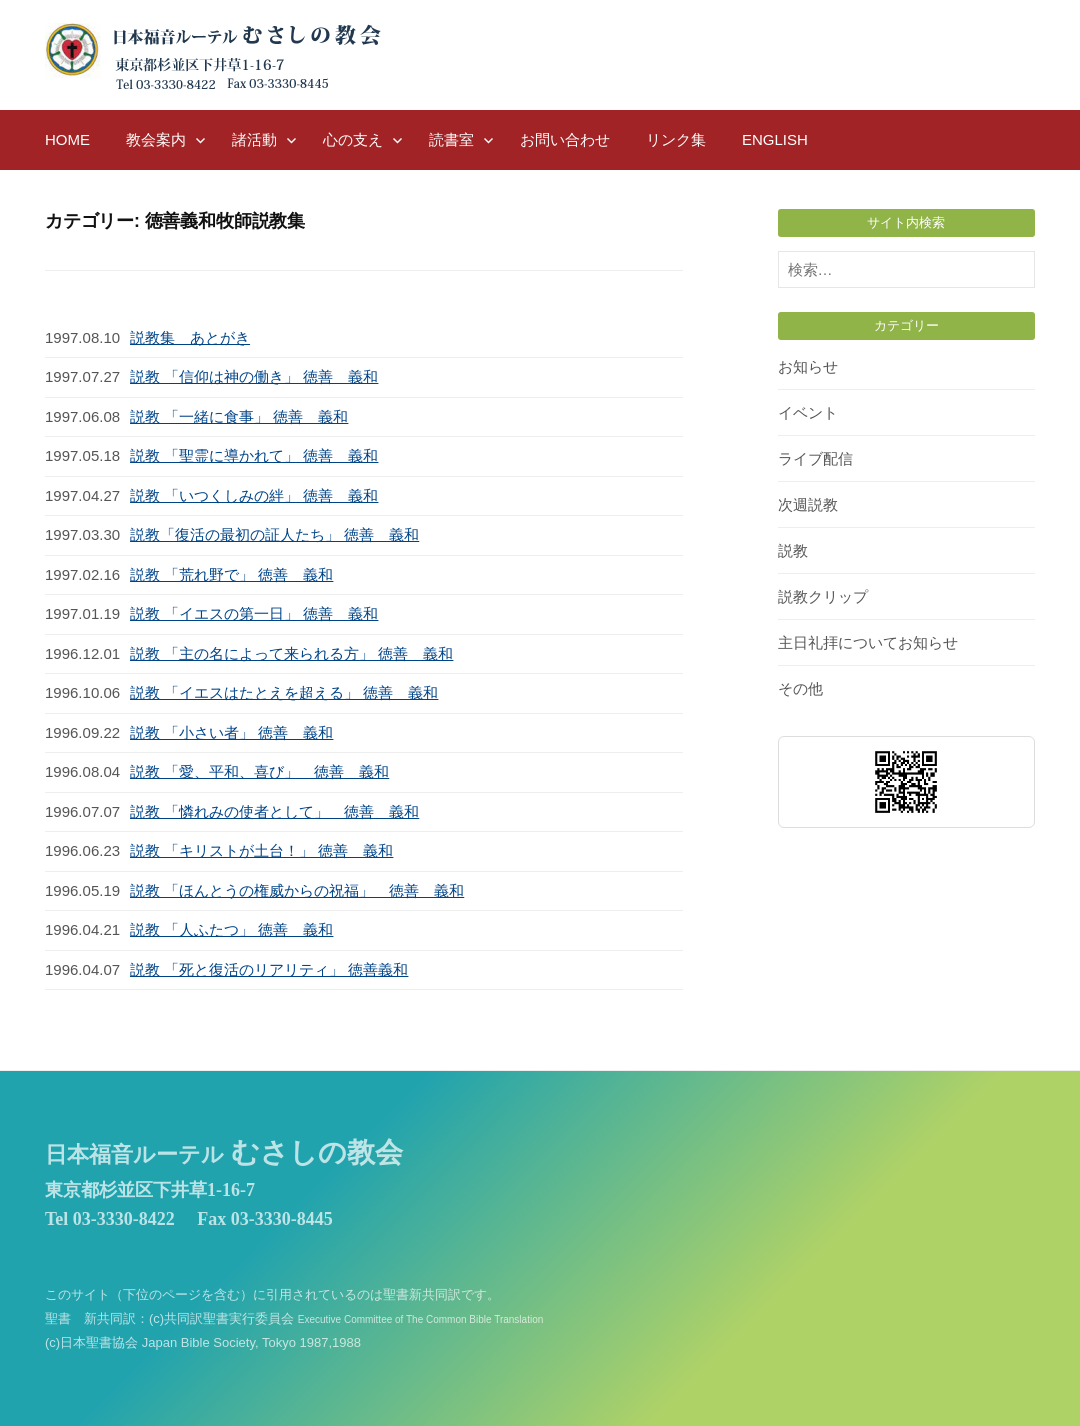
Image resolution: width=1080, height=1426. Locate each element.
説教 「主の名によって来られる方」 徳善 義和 (291, 653)
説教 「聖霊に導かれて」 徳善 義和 (254, 455)
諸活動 (254, 139)
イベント (808, 412)
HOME (67, 139)
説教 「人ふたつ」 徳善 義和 (231, 929)
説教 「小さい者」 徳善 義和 (231, 732)
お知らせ (808, 366)
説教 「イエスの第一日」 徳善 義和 (254, 613)
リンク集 (676, 139)
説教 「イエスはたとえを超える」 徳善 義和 (284, 692)
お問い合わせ (565, 139)
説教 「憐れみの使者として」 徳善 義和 (274, 811)
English (775, 139)
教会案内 (156, 139)
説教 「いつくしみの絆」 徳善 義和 (254, 495)
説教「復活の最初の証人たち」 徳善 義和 (274, 534)
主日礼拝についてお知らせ (868, 642)
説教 (793, 550)
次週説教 (808, 504)
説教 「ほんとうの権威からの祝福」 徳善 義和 (297, 890)
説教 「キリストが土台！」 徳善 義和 (261, 850)
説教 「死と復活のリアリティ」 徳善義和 (269, 969)
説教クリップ (823, 596)
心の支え (353, 139)
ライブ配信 (815, 458)
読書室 (451, 139)
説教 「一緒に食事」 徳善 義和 (239, 416)
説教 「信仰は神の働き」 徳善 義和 (254, 376)
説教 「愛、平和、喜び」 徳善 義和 (259, 771)
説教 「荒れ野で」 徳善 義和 (231, 574)
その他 (800, 688)
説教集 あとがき (190, 337)
